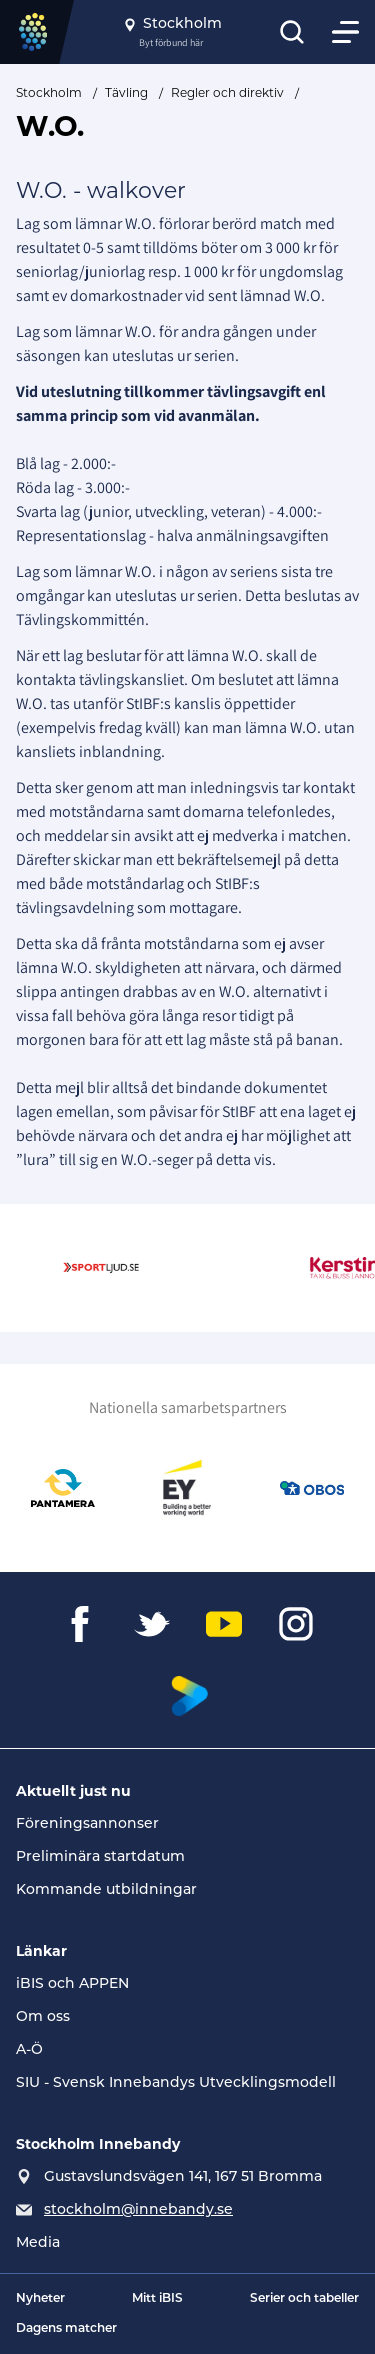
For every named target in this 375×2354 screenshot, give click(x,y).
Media (38, 2243)
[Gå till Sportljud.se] (114, 1268)
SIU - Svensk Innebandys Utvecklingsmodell (176, 2083)
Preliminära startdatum (100, 1857)
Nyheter (40, 2299)
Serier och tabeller (304, 2299)
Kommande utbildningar (106, 1890)
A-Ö (29, 2050)
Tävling (126, 92)
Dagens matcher (66, 2329)
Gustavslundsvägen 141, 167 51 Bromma (183, 2177)
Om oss (43, 2017)
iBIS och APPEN (72, 1984)
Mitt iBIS (157, 2299)
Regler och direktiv (227, 92)
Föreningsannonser (87, 1824)
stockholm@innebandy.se (138, 2210)
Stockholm (49, 92)
